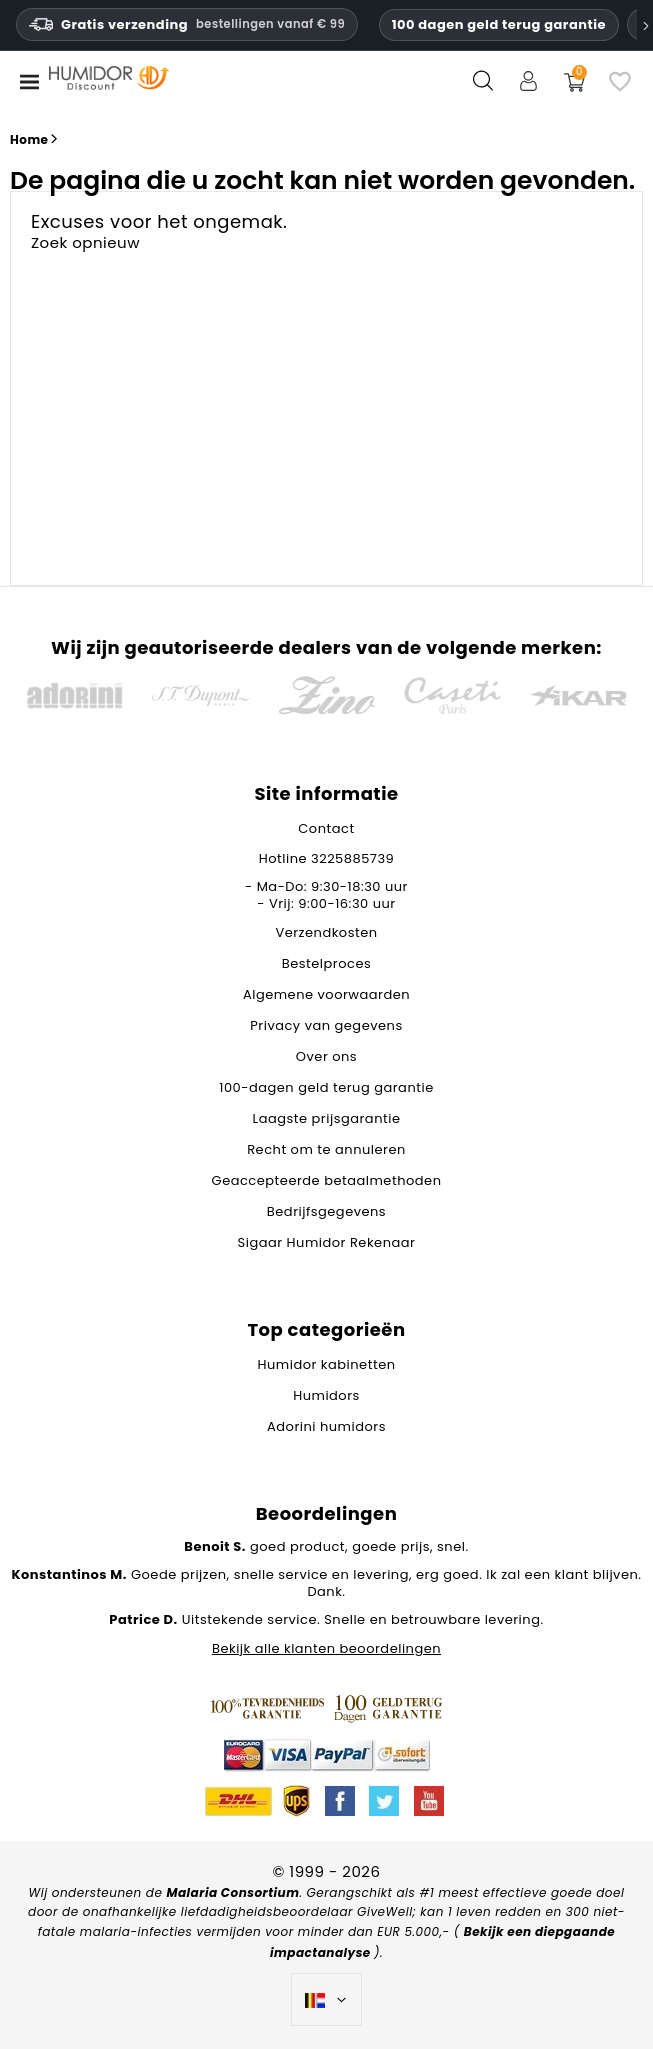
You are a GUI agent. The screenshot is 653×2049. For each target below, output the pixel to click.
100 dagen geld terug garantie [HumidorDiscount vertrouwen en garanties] (499, 24)
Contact (326, 828)
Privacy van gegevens (326, 1025)
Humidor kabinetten (326, 1364)
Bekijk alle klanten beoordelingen (326, 1648)
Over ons (326, 1056)
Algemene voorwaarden (326, 994)
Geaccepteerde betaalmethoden (327, 1180)
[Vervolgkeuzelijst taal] (326, 2000)
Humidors (326, 1395)
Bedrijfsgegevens (326, 1211)
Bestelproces (327, 963)
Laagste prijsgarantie (327, 1118)
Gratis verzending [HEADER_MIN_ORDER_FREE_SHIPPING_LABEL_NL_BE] (187, 24)
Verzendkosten (326, 932)
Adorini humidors (326, 1426)
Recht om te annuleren (326, 1149)
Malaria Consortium (232, 1892)
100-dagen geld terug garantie (326, 1087)
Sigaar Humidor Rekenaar (327, 1242)
